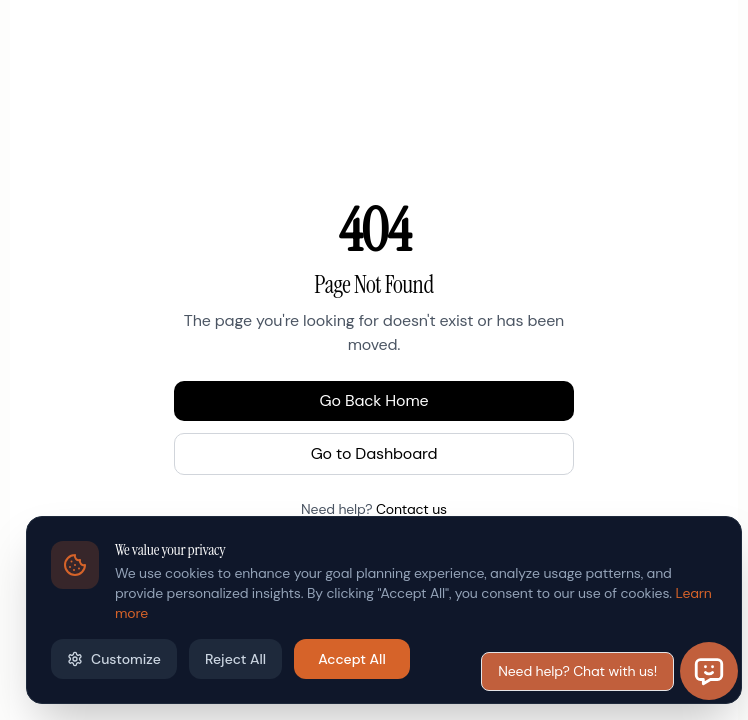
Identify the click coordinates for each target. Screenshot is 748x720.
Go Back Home (374, 400)
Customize (114, 659)
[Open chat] (709, 671)
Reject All (235, 659)
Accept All (352, 659)
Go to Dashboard (374, 453)
